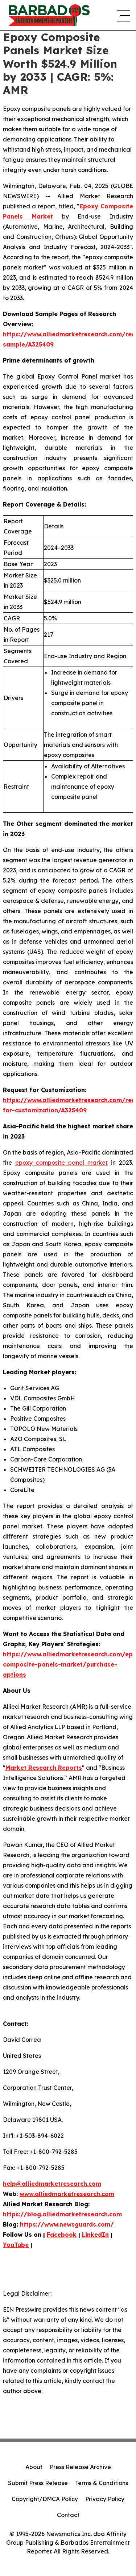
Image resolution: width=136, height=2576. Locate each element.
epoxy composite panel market (61, 1162)
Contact (68, 2515)
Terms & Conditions (101, 2483)
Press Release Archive (80, 2467)
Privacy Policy (104, 2499)
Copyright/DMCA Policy (45, 2499)
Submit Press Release (38, 2483)
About (33, 2467)
